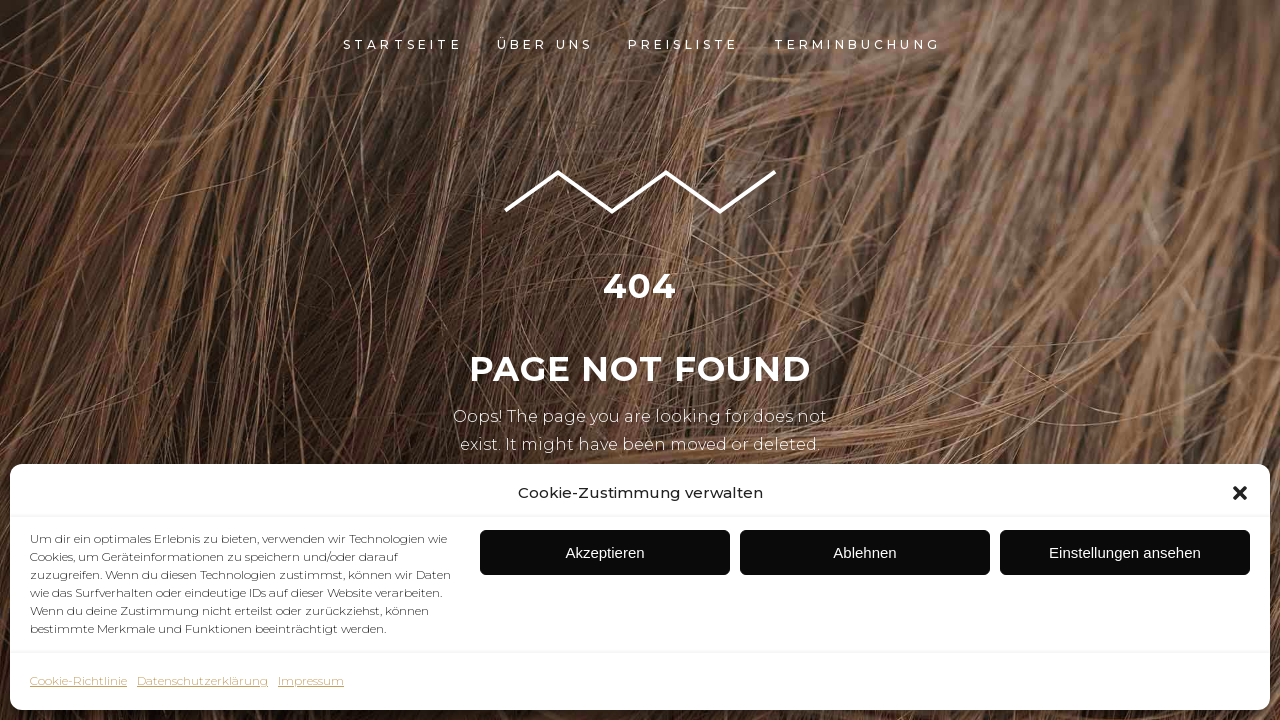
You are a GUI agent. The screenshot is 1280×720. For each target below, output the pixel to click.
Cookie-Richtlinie (78, 680)
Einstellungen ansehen (1125, 552)
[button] (1240, 493)
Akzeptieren (604, 552)
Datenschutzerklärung (202, 680)
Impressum (311, 680)
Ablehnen (864, 552)
